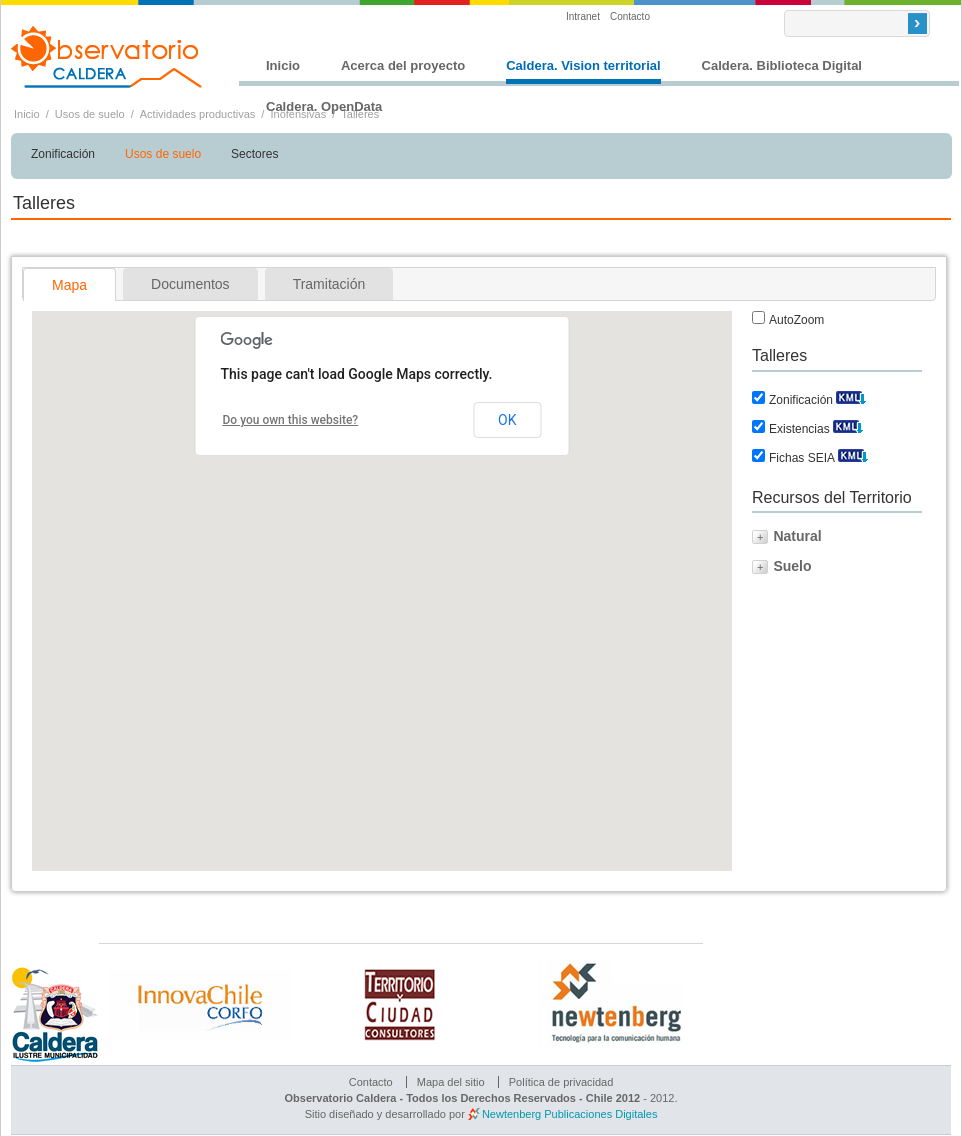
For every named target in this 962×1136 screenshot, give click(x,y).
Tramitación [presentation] (329, 284)
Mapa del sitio (451, 1082)
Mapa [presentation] (69, 285)
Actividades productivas (198, 114)
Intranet (583, 16)
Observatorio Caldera (107, 57)
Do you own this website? (291, 420)
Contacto (630, 16)
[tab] (69, 284)
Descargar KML (851, 395)
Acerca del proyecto (403, 65)
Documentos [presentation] (190, 284)
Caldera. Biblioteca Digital (782, 65)
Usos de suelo (90, 114)
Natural (797, 536)
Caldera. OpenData (324, 106)
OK (507, 420)
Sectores (254, 154)
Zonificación (63, 154)
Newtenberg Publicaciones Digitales (569, 1114)
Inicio (283, 65)
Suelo (792, 566)
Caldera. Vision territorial (583, 65)
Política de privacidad (561, 1082)
